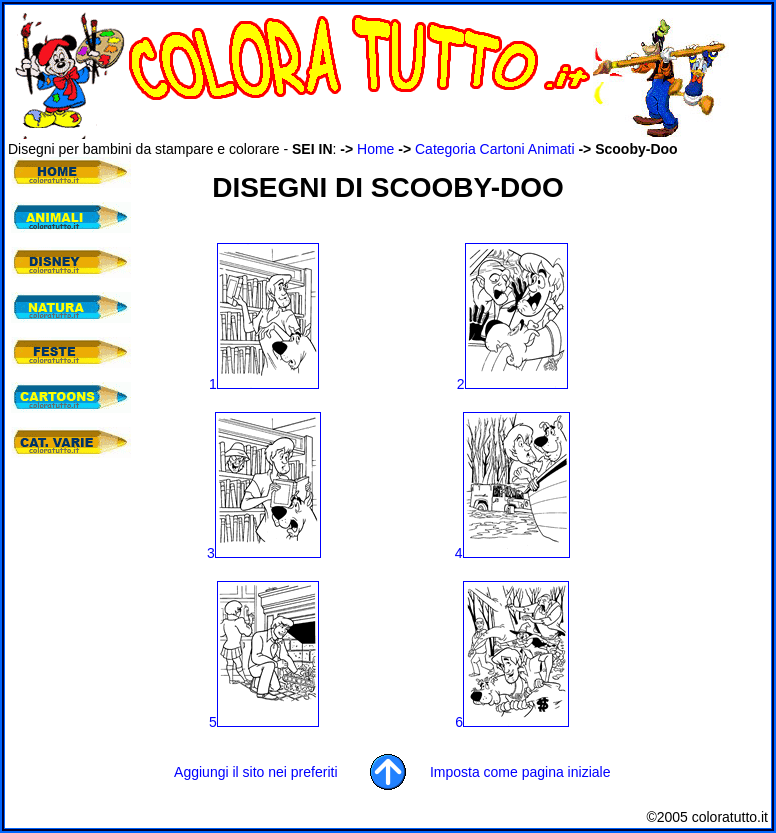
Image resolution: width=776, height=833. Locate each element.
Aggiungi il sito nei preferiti (255, 772)
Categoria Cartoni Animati (495, 149)
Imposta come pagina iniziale (520, 772)
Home (375, 149)
